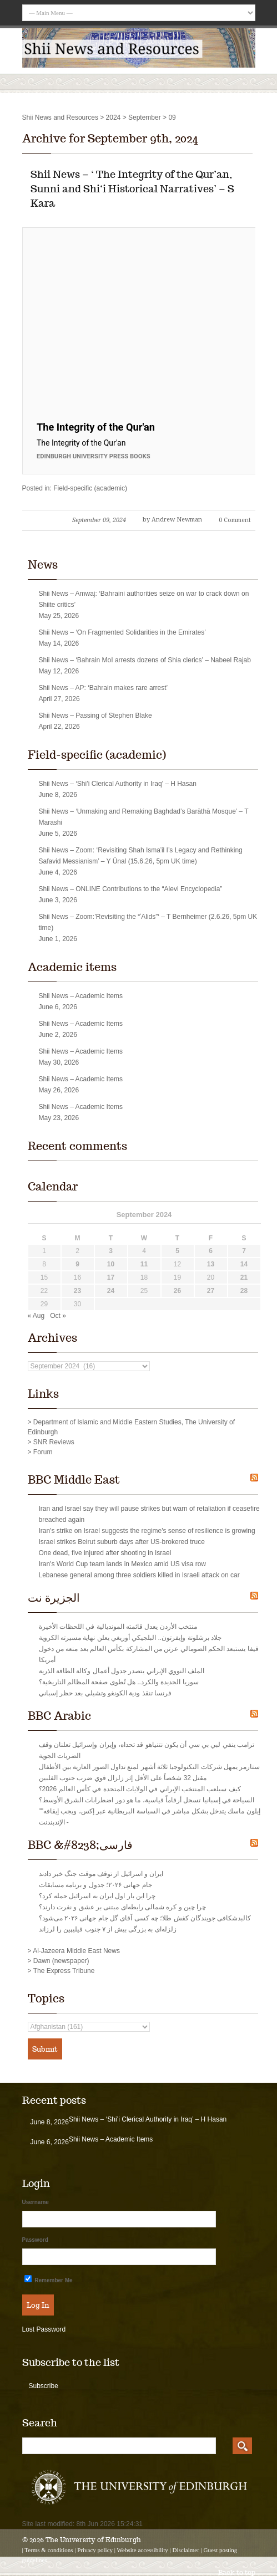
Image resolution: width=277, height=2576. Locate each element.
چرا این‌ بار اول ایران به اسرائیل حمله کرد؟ (97, 1896)
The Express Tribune (64, 1971)
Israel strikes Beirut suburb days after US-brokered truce (122, 1542)
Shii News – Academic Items (81, 996)
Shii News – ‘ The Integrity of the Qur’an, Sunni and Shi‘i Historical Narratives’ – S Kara (132, 188)
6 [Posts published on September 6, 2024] (211, 1251)
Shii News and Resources (60, 117)
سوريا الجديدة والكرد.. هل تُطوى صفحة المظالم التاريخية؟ (119, 1682)
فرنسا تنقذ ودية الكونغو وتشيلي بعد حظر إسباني (105, 1693)
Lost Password (44, 2329)
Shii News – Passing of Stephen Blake (95, 715)
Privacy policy (95, 2550)
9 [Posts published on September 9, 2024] (77, 1264)
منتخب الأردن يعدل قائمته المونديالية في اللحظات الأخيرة (118, 1627)
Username (35, 2202)
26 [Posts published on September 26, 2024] (177, 1291)
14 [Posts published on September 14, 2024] (244, 1264)
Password (35, 2240)
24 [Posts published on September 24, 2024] (110, 1291)
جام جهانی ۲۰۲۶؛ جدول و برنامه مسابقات (95, 1885)
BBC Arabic (59, 1716)
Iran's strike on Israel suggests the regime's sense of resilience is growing (147, 1531)
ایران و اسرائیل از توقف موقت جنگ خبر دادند (101, 1874)
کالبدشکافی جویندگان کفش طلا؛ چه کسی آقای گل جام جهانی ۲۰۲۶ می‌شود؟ (145, 1918)
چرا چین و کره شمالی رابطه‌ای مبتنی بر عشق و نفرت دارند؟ (123, 1907)
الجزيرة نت (54, 1598)
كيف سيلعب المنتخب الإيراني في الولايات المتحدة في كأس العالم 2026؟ (140, 1789)
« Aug (36, 1316)
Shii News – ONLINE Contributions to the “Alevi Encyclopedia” (131, 889)
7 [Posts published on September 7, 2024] (244, 1251)
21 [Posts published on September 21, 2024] (244, 1277)
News (43, 565)
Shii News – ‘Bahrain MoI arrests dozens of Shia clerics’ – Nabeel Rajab (145, 660)
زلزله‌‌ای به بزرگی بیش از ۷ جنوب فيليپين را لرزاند (108, 1929)
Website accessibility (142, 2550)
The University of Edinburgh (93, 2540)
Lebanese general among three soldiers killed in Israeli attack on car (139, 1575)
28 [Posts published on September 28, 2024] (244, 1291)
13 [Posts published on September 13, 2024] (210, 1264)
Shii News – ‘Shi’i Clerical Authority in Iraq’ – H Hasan (118, 784)
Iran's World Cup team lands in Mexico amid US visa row (123, 1564)
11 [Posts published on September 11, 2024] (144, 1264)
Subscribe (43, 2386)
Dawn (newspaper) (61, 1961)
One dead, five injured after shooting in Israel (105, 1553)
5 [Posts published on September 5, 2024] (177, 1251)
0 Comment (235, 520)
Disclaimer (186, 2550)
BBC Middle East (74, 1480)
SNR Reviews (53, 1442)
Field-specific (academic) (90, 488)
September (144, 117)
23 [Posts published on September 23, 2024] (77, 1291)
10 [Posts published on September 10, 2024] (110, 1264)
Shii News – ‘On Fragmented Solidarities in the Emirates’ (122, 632)
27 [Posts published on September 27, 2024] (210, 1291)
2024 (113, 117)
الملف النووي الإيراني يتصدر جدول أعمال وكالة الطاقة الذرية (122, 1671)
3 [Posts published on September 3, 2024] (111, 1251)
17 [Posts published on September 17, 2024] (110, 1277)
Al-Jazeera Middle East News (76, 1951)
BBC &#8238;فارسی (80, 1845)
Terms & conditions (48, 2550)
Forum (43, 1452)
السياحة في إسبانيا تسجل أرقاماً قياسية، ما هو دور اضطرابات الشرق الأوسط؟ (147, 1800)
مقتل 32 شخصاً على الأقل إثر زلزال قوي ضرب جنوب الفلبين (123, 1778)
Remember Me (48, 2279)
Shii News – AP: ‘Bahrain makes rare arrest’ (103, 688)
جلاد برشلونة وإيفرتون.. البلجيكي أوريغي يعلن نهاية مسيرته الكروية (130, 1638)
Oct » (58, 1316)
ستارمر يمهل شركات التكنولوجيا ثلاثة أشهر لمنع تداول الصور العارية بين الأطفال (149, 1767)
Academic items (72, 967)
